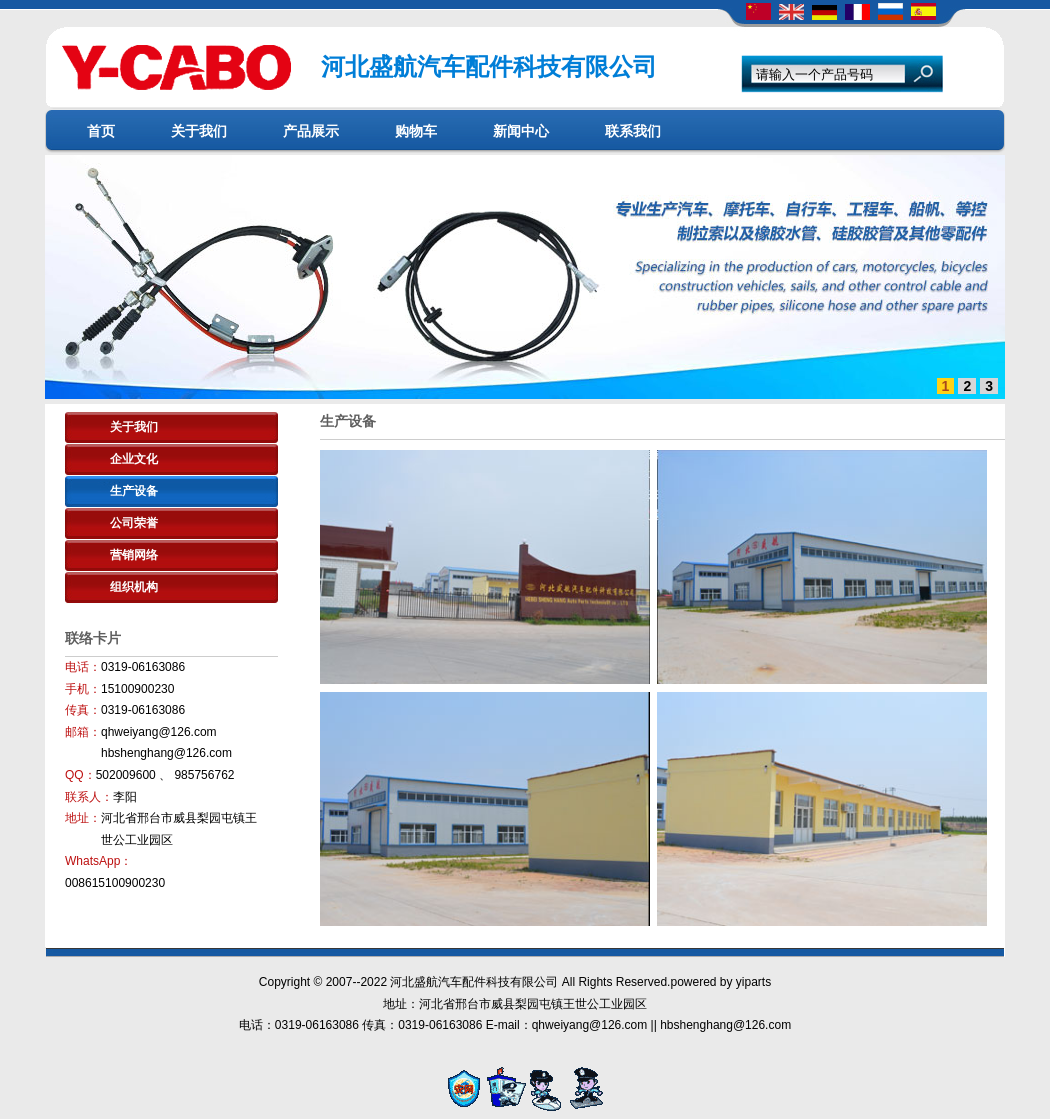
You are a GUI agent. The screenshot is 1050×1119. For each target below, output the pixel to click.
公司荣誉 (134, 523)
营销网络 (134, 555)
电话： (83, 667)
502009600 (127, 775)
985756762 (204, 775)
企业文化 (134, 459)
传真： (83, 710)
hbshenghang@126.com (166, 753)
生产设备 (134, 491)
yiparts (753, 982)
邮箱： (83, 732)
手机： (83, 689)
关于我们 (134, 427)
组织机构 (134, 587)
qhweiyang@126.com (159, 732)
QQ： (80, 775)
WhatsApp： (98, 861)
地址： (83, 818)
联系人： (89, 797)
